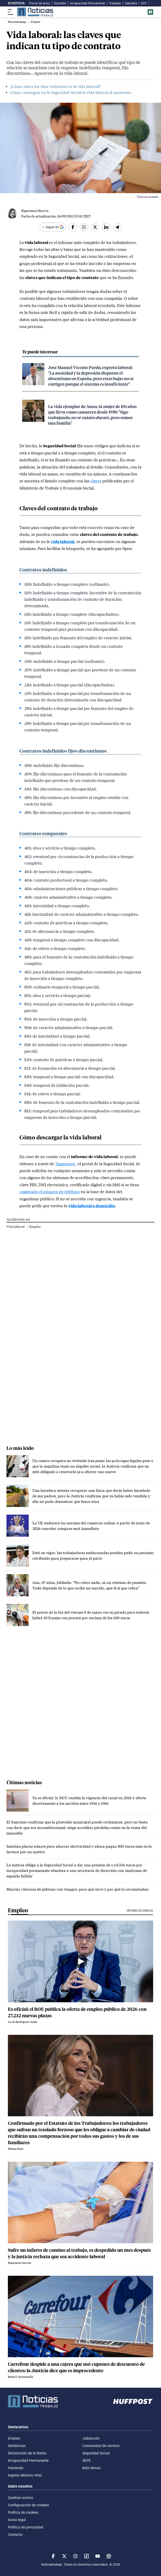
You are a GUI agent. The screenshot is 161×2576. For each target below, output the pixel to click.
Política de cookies (23, 2512)
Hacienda (15, 2467)
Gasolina (131, 3)
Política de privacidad (25, 2527)
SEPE (86, 2460)
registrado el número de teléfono (49, 1191)
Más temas (91, 2467)
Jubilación (90, 2438)
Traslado (115, 3)
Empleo (35, 1226)
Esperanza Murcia (34, 210)
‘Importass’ (65, 1163)
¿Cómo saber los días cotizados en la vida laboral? (55, 86)
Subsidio (60, 3)
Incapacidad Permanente (87, 3)
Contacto (15, 2534)
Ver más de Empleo (140, 1910)
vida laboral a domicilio (91, 1205)
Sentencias (17, 2445)
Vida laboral (15, 1226)
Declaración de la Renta (27, 2453)
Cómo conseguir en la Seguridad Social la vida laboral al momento (70, 92)
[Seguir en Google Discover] (53, 227)
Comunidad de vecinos (101, 2445)
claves (95, 480)
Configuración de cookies (28, 2504)
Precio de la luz (39, 3)
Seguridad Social (96, 2453)
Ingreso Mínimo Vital (25, 2475)
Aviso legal (17, 2519)
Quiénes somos (20, 2497)
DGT (144, 3)
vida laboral (62, 541)
